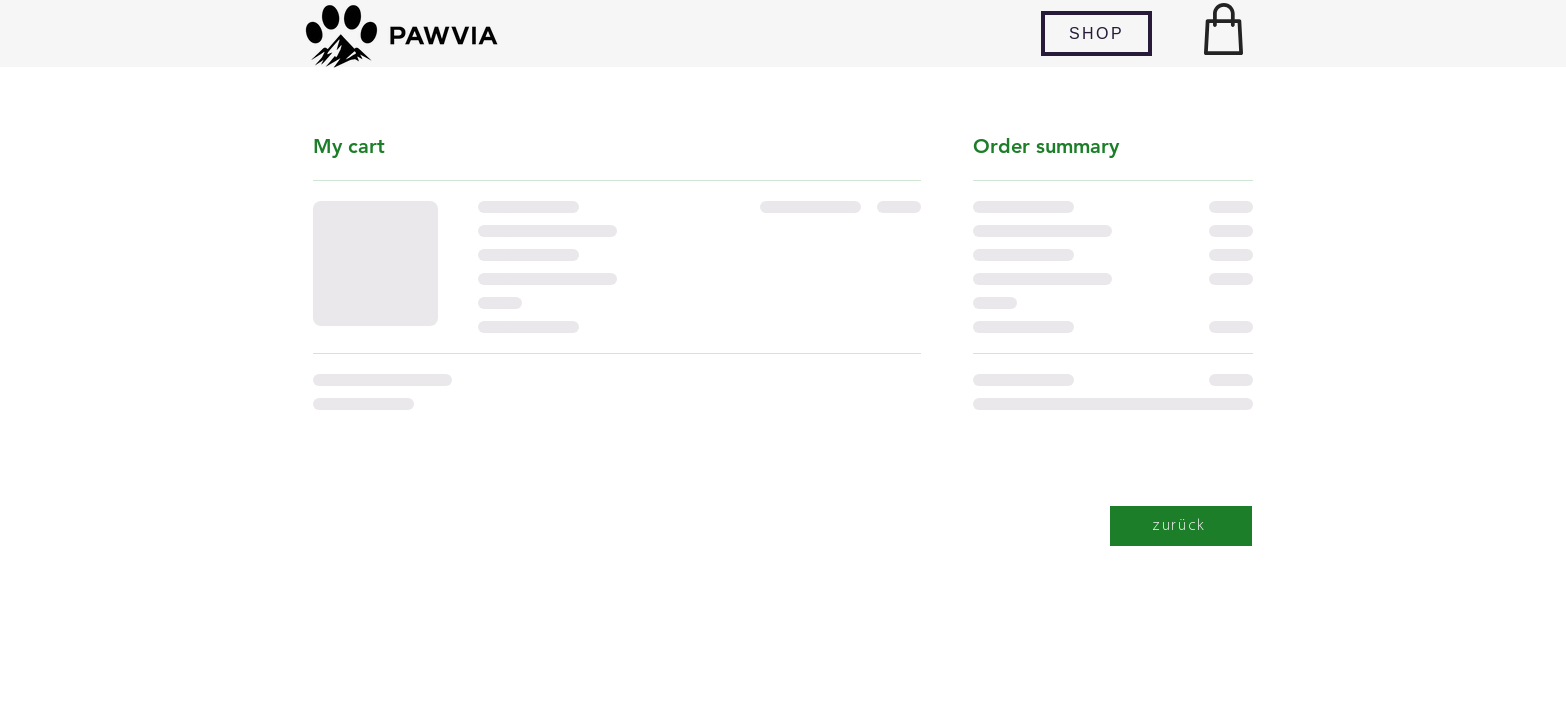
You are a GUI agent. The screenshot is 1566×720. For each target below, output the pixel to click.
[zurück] (1181, 526)
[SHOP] (1096, 33)
